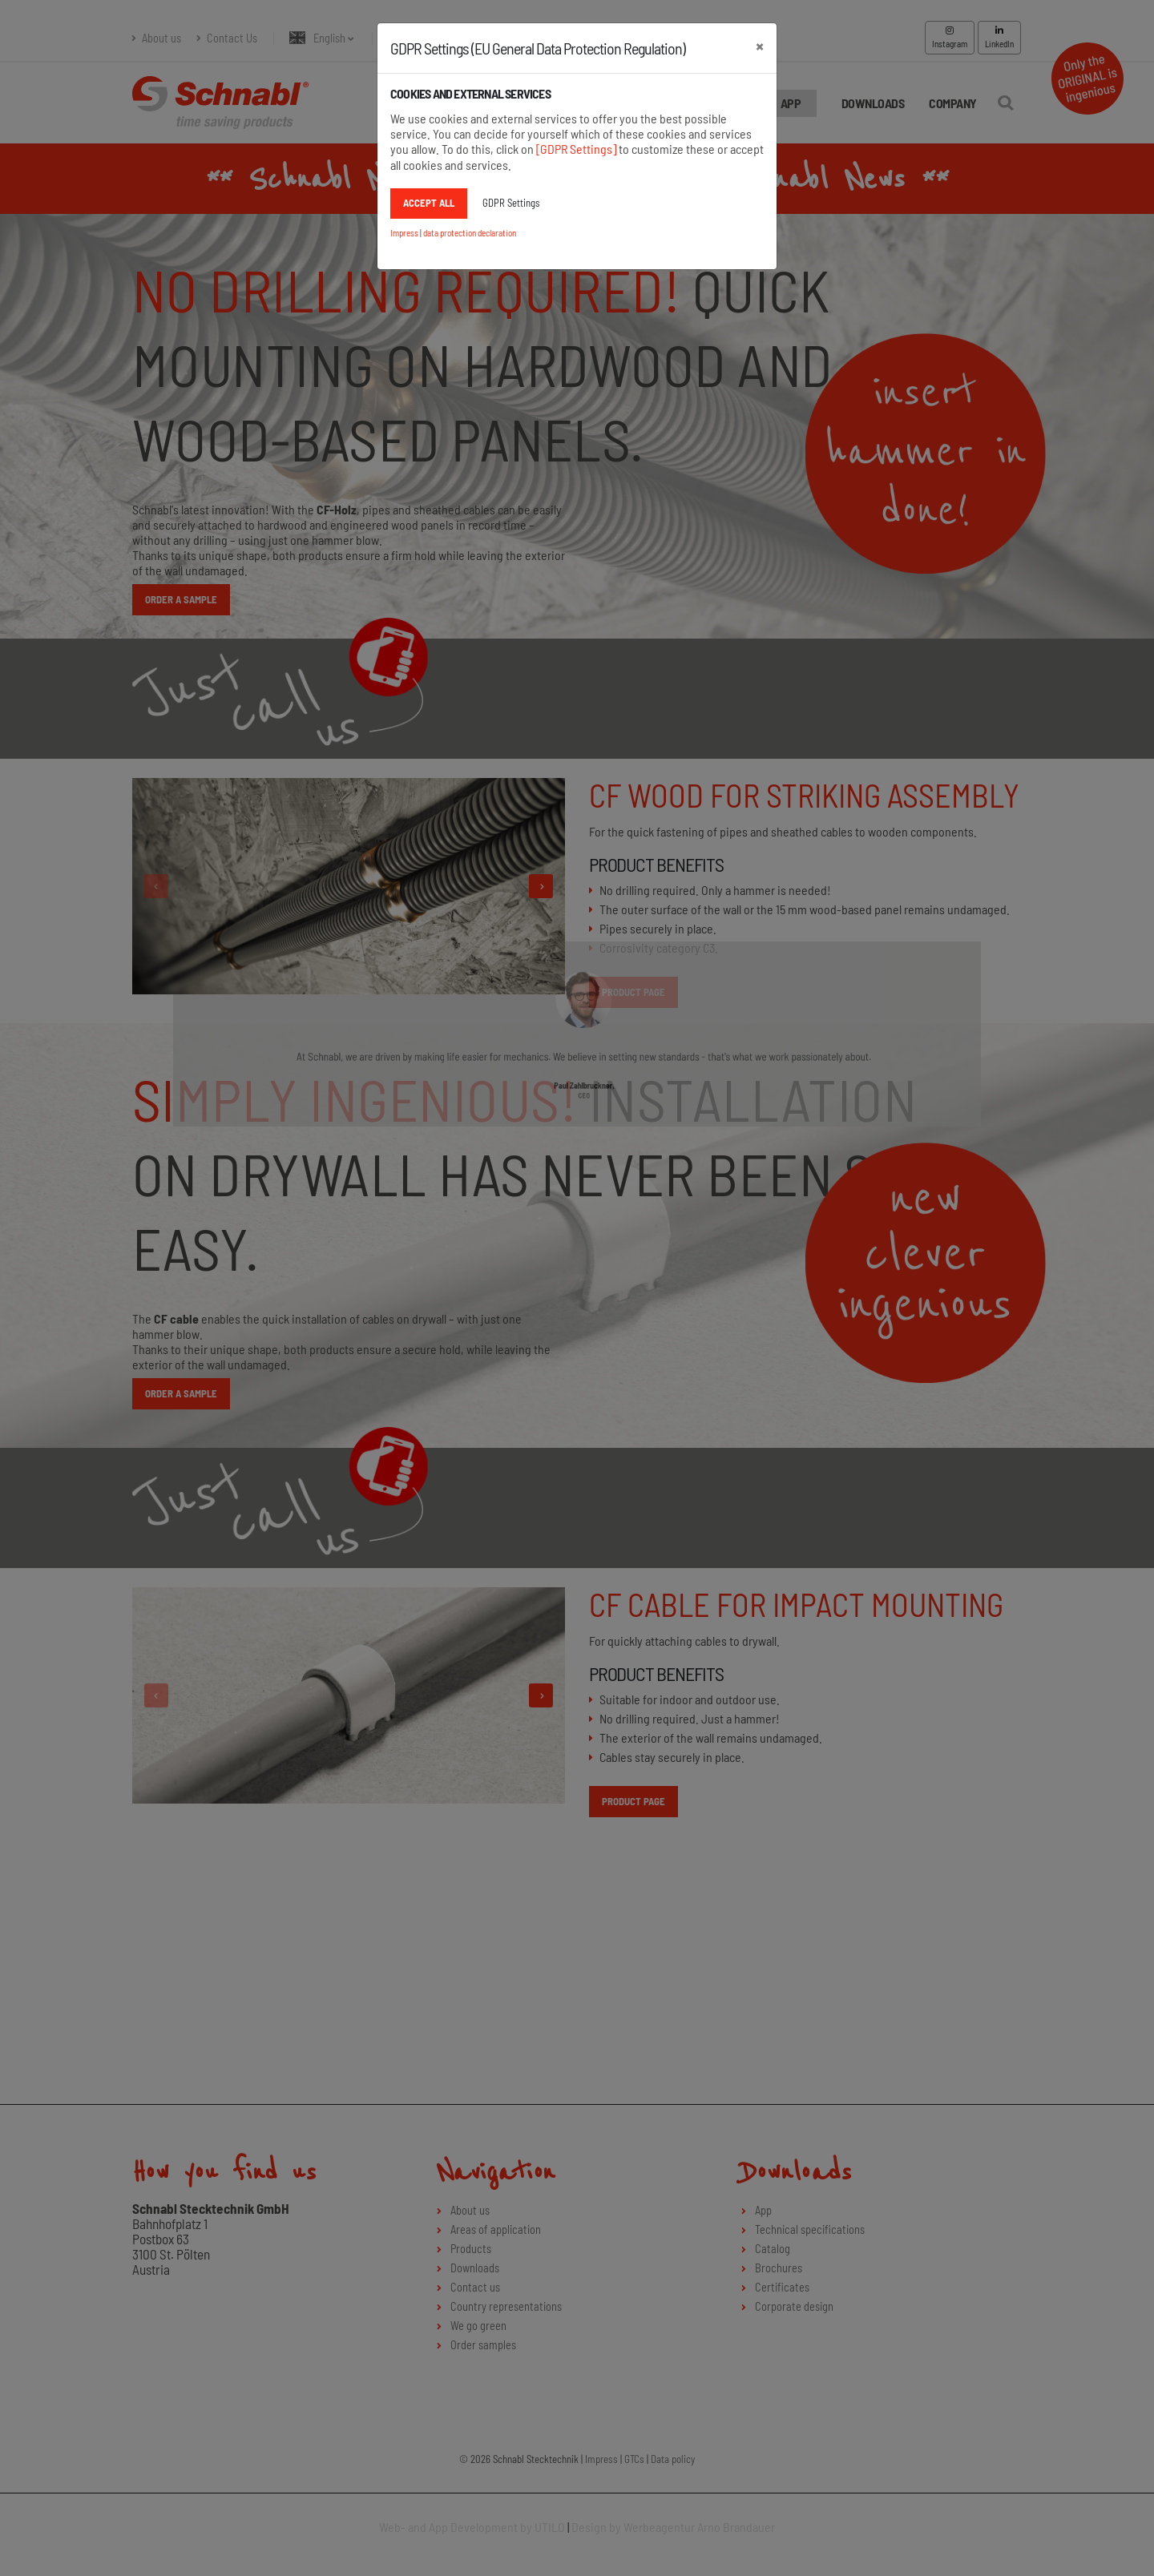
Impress (404, 233)
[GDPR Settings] (576, 148)
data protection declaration (469, 233)
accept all (428, 202)
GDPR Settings (510, 202)
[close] (760, 45)
